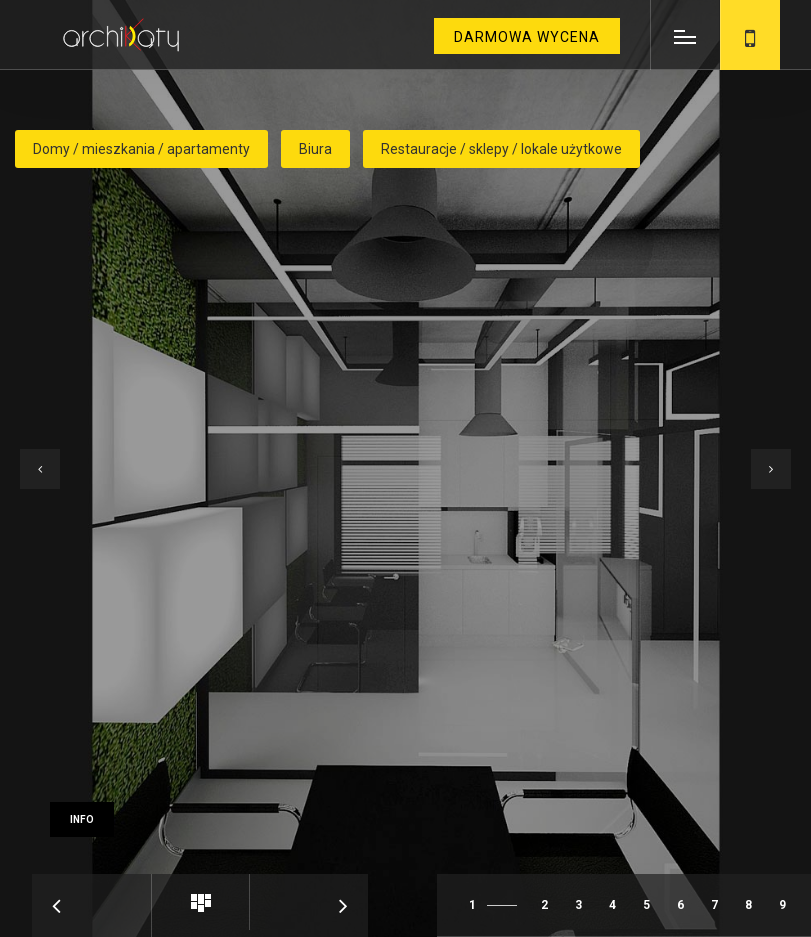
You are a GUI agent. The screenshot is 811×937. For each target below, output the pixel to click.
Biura (315, 149)
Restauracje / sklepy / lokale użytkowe (501, 149)
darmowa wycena (527, 37)
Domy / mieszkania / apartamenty (141, 149)
